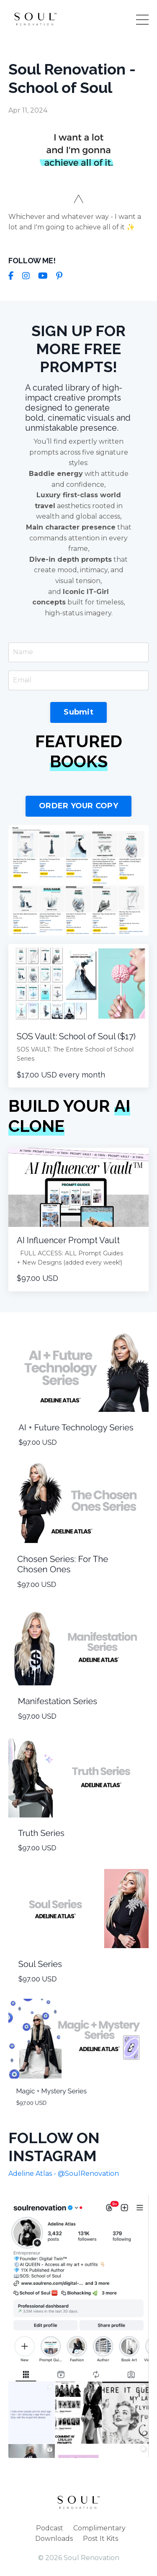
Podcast (49, 2528)
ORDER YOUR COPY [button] (78, 805)
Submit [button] (78, 712)
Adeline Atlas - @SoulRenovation (63, 2174)
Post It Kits (100, 2539)
